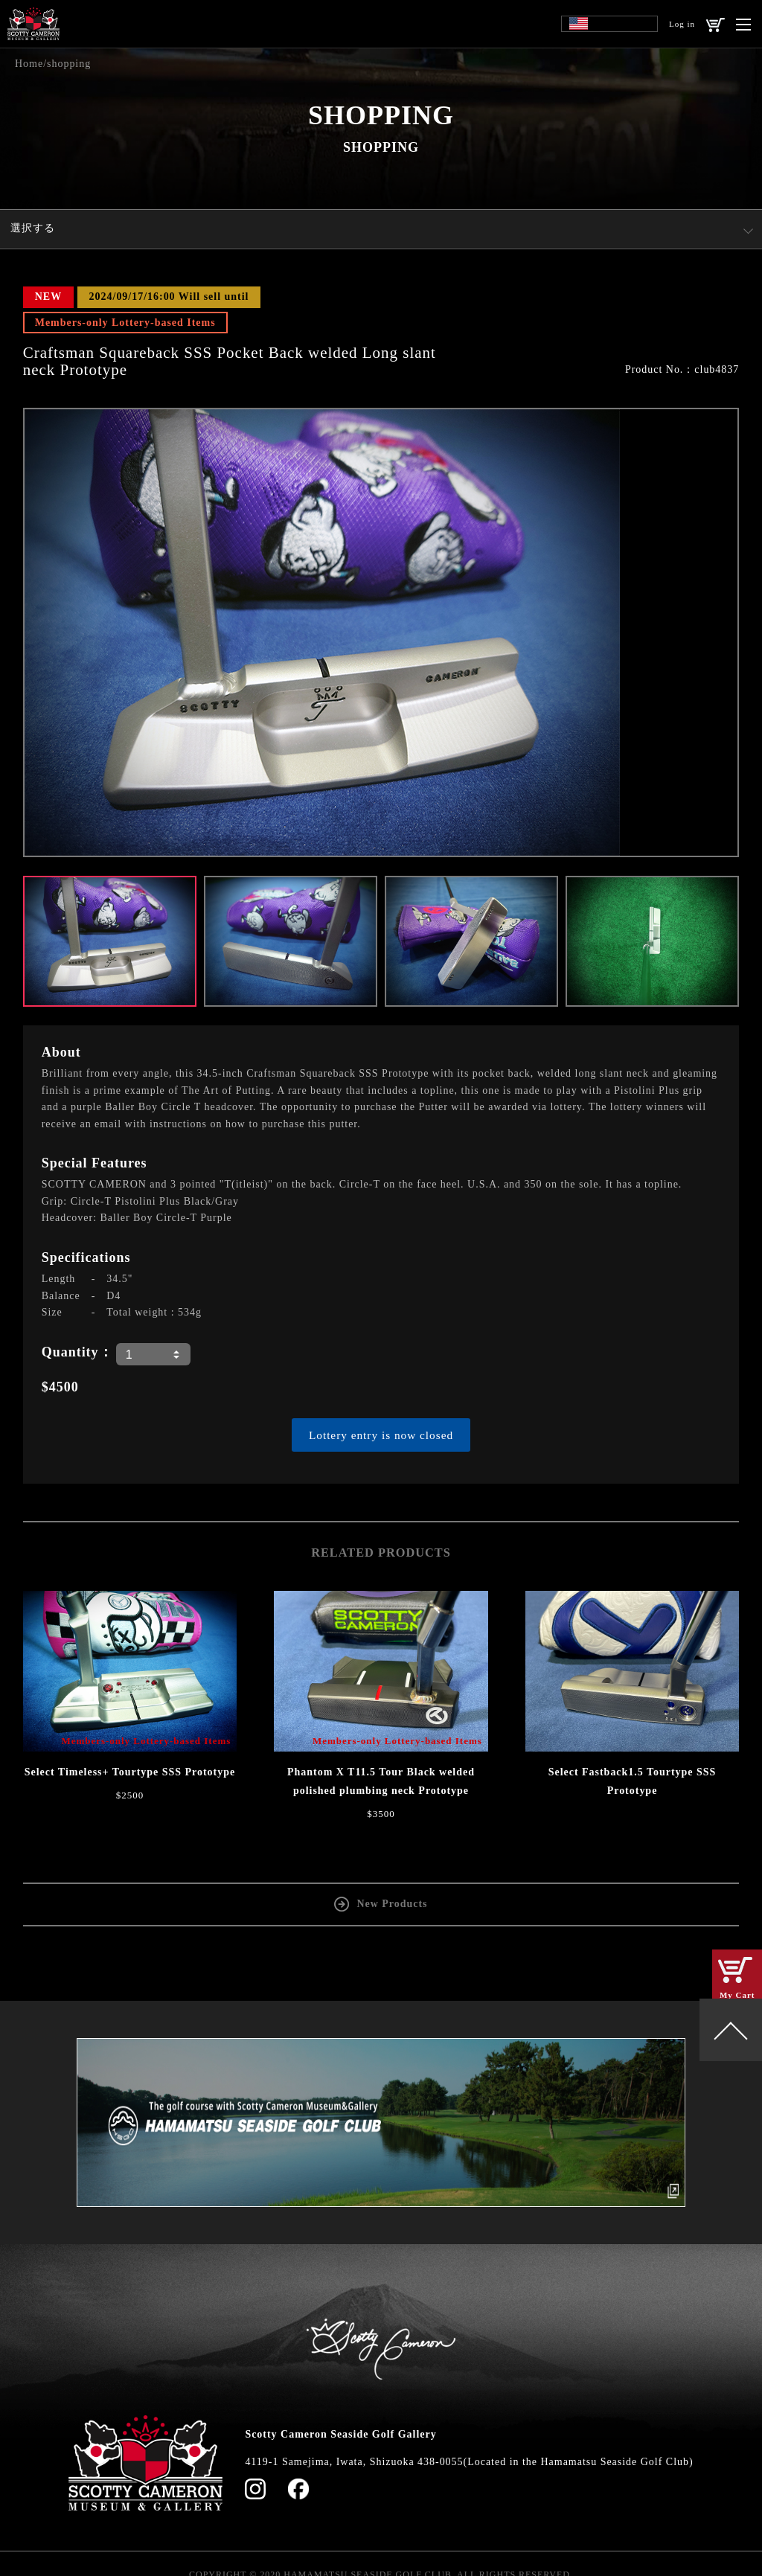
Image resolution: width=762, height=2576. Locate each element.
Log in (682, 23)
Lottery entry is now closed (381, 1435)
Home (29, 63)
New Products (391, 1903)
